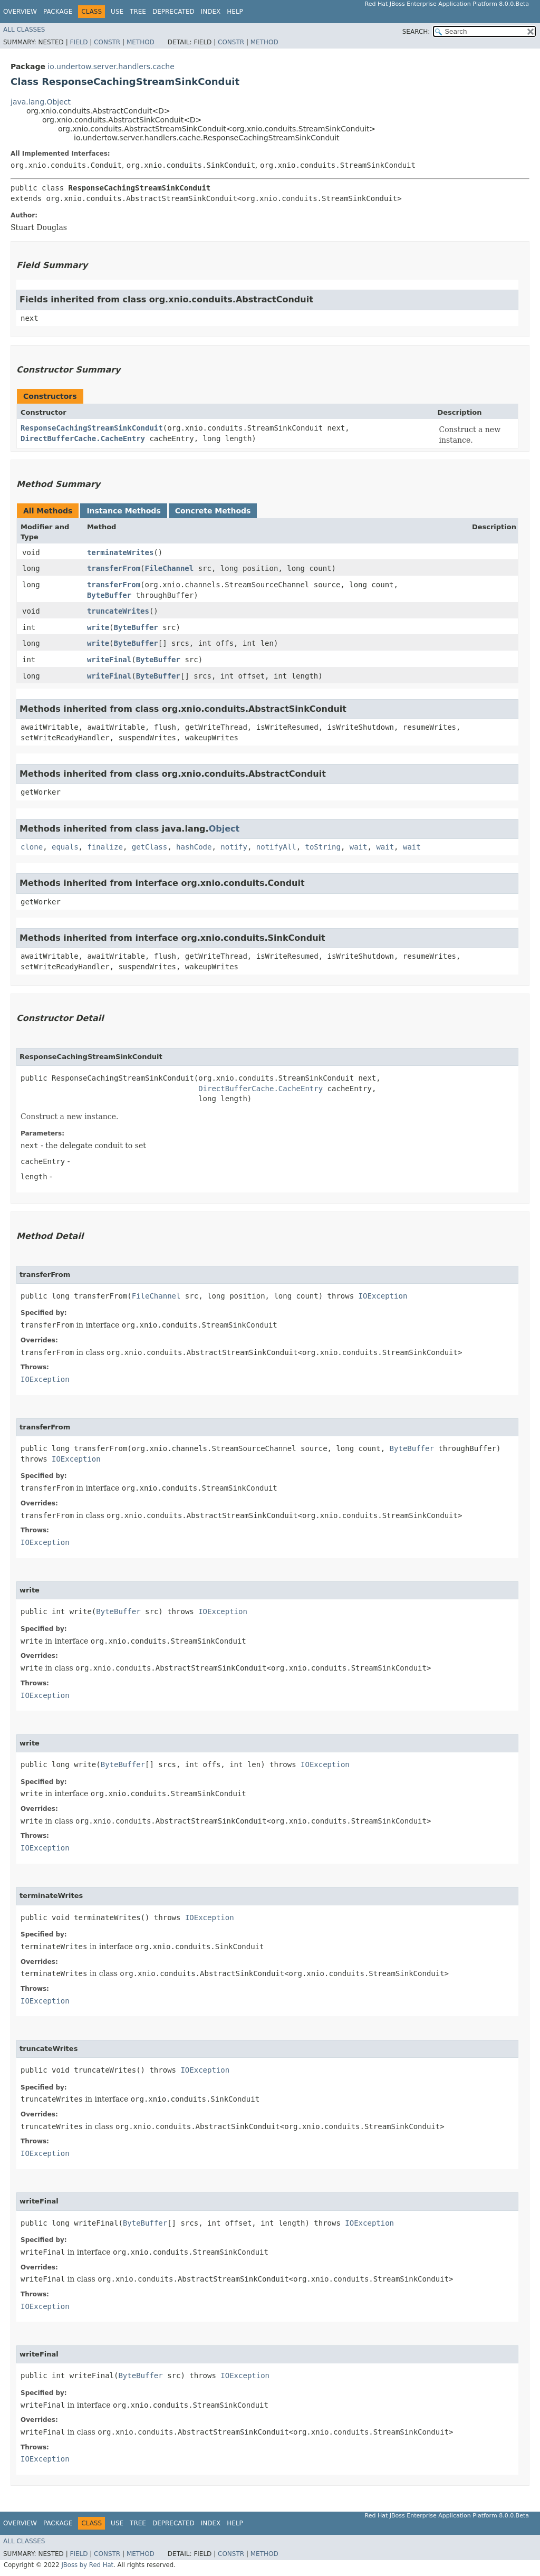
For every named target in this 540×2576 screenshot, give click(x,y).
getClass (149, 847)
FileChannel (169, 568)
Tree (138, 11)
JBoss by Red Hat (87, 2565)
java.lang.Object (41, 102)
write (98, 627)
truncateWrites (118, 611)
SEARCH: (416, 31)
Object (224, 829)
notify (233, 847)
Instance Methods (123, 511)
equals (65, 847)
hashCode (193, 847)
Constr (107, 42)
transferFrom (113, 568)
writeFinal (109, 659)
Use (117, 11)
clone (32, 847)
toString (323, 847)
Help (235, 11)
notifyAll (276, 847)
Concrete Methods (213, 511)
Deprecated (173, 11)
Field (79, 42)
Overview (20, 11)
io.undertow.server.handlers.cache (111, 66)
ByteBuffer (109, 595)
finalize (104, 847)
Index (211, 11)
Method (141, 42)
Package (57, 11)
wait (359, 847)
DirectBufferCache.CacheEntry (83, 438)
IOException (383, 1296)
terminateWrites (120, 552)
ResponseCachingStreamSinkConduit (92, 428)
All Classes (24, 29)
